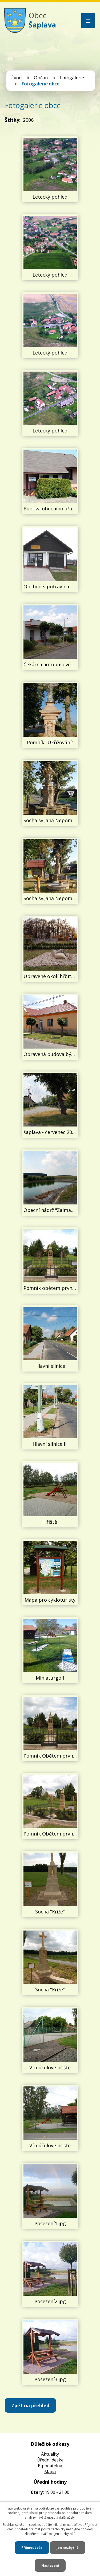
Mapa (50, 2472)
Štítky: (13, 120)
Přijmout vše (31, 2547)
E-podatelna (50, 2466)
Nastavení (50, 2565)
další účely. (67, 2517)
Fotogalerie (72, 77)
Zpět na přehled (30, 2405)
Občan (41, 77)
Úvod (16, 77)
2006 (28, 120)
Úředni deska (50, 2460)
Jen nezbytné (68, 2547)
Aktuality (50, 2454)
